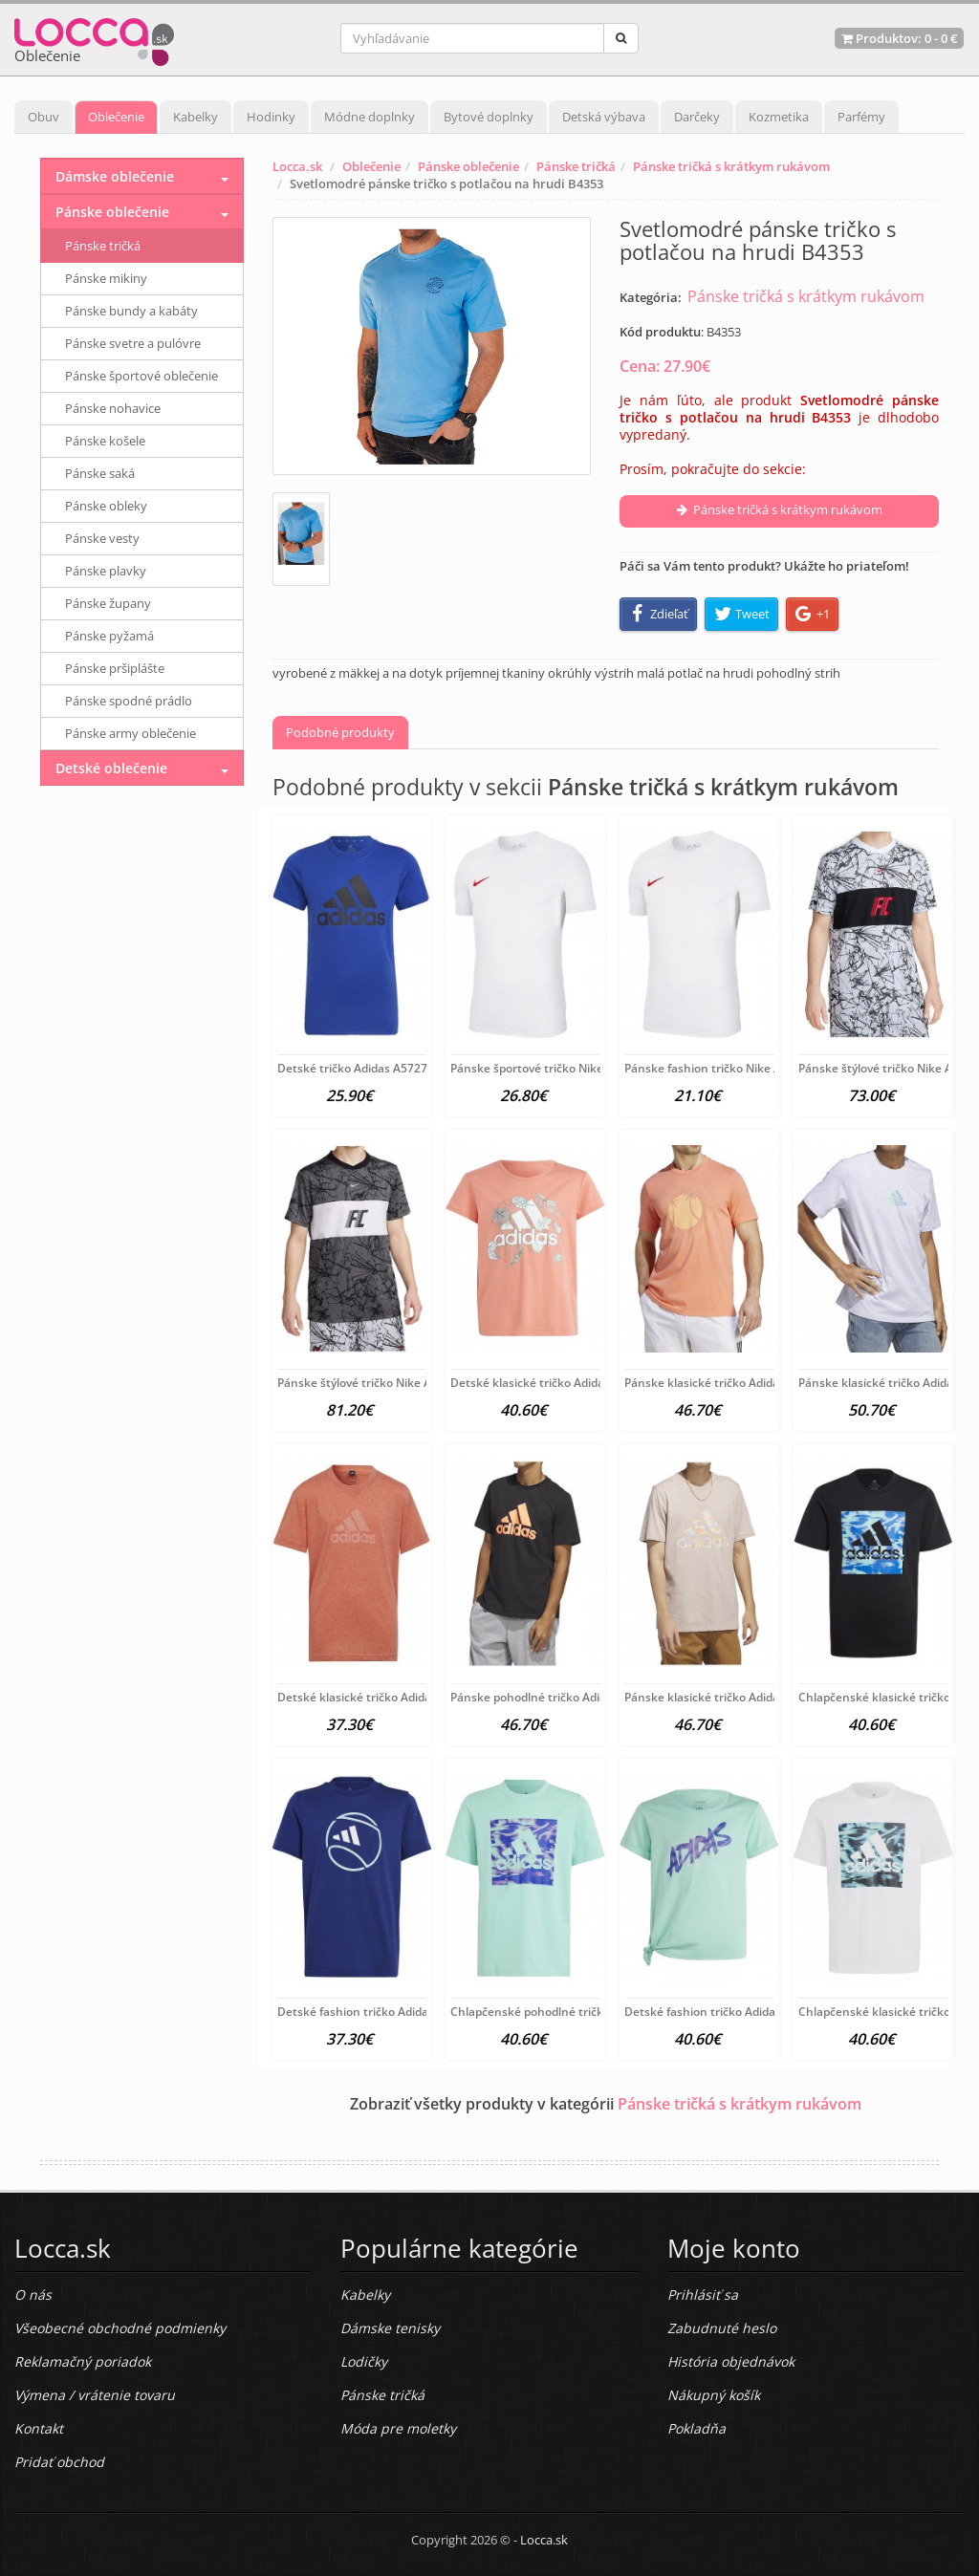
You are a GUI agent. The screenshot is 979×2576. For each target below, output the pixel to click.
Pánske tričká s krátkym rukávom (731, 166)
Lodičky (363, 2361)
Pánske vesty (102, 538)
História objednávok (730, 2361)
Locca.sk (297, 166)
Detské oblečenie (111, 768)
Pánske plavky (105, 570)
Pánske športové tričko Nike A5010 (545, 1068)
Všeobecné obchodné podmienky (120, 2328)
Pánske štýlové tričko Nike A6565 (367, 1383)
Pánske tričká (576, 166)
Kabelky (195, 116)
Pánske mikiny (106, 278)
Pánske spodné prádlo (128, 700)
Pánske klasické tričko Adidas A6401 (723, 1383)
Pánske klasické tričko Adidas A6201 (723, 1697)
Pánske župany (108, 603)
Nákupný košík (713, 2395)
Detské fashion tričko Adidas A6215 (374, 2011)
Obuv (43, 116)
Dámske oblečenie (114, 176)
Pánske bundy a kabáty (131, 310)
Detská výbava (603, 116)
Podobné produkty (340, 732)
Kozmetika (779, 116)
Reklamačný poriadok (82, 2361)
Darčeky (697, 116)
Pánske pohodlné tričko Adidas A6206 (553, 1697)
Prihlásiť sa (702, 2294)
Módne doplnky (369, 116)
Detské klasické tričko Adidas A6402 (548, 1383)
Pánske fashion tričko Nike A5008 (716, 1068)
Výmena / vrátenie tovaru (94, 2395)
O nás (33, 2294)
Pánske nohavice (113, 408)
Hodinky (271, 116)
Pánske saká (100, 473)
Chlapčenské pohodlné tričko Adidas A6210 (568, 2011)
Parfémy (861, 116)
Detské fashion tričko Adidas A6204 (721, 2011)
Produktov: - (899, 38)
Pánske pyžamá (109, 635)
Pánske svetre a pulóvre (133, 343)
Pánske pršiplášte (114, 668)
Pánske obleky (106, 505)
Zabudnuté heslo (721, 2328)
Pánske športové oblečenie (141, 375)
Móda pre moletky (398, 2428)
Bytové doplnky (488, 116)
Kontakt (38, 2428)
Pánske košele (105, 440)
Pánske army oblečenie (130, 733)
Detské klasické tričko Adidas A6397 (375, 1697)
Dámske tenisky (390, 2328)
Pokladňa (696, 2428)
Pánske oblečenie (468, 166)
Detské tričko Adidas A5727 (352, 1068)
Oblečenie (116, 116)
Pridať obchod (59, 2462)
